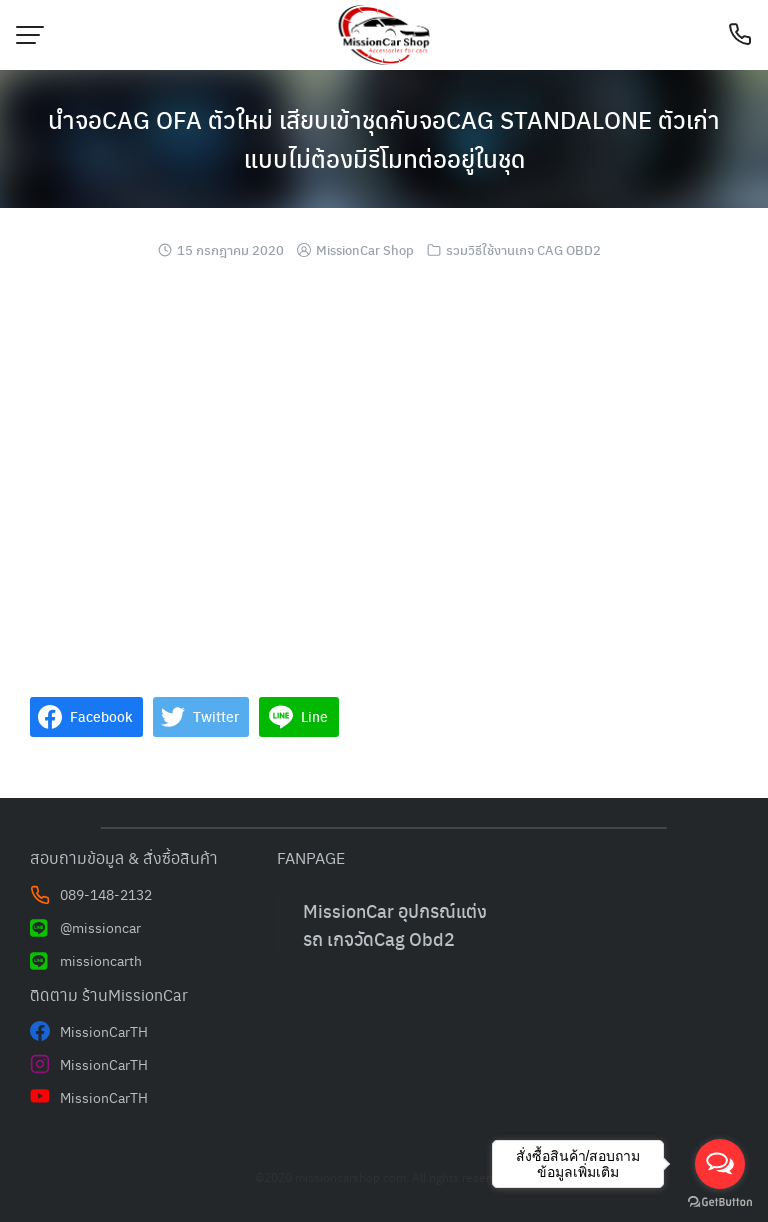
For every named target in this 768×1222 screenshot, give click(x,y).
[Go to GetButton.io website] (720, 1202)
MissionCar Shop (365, 249)
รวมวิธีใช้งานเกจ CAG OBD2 (523, 249)
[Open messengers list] (720, 1164)
